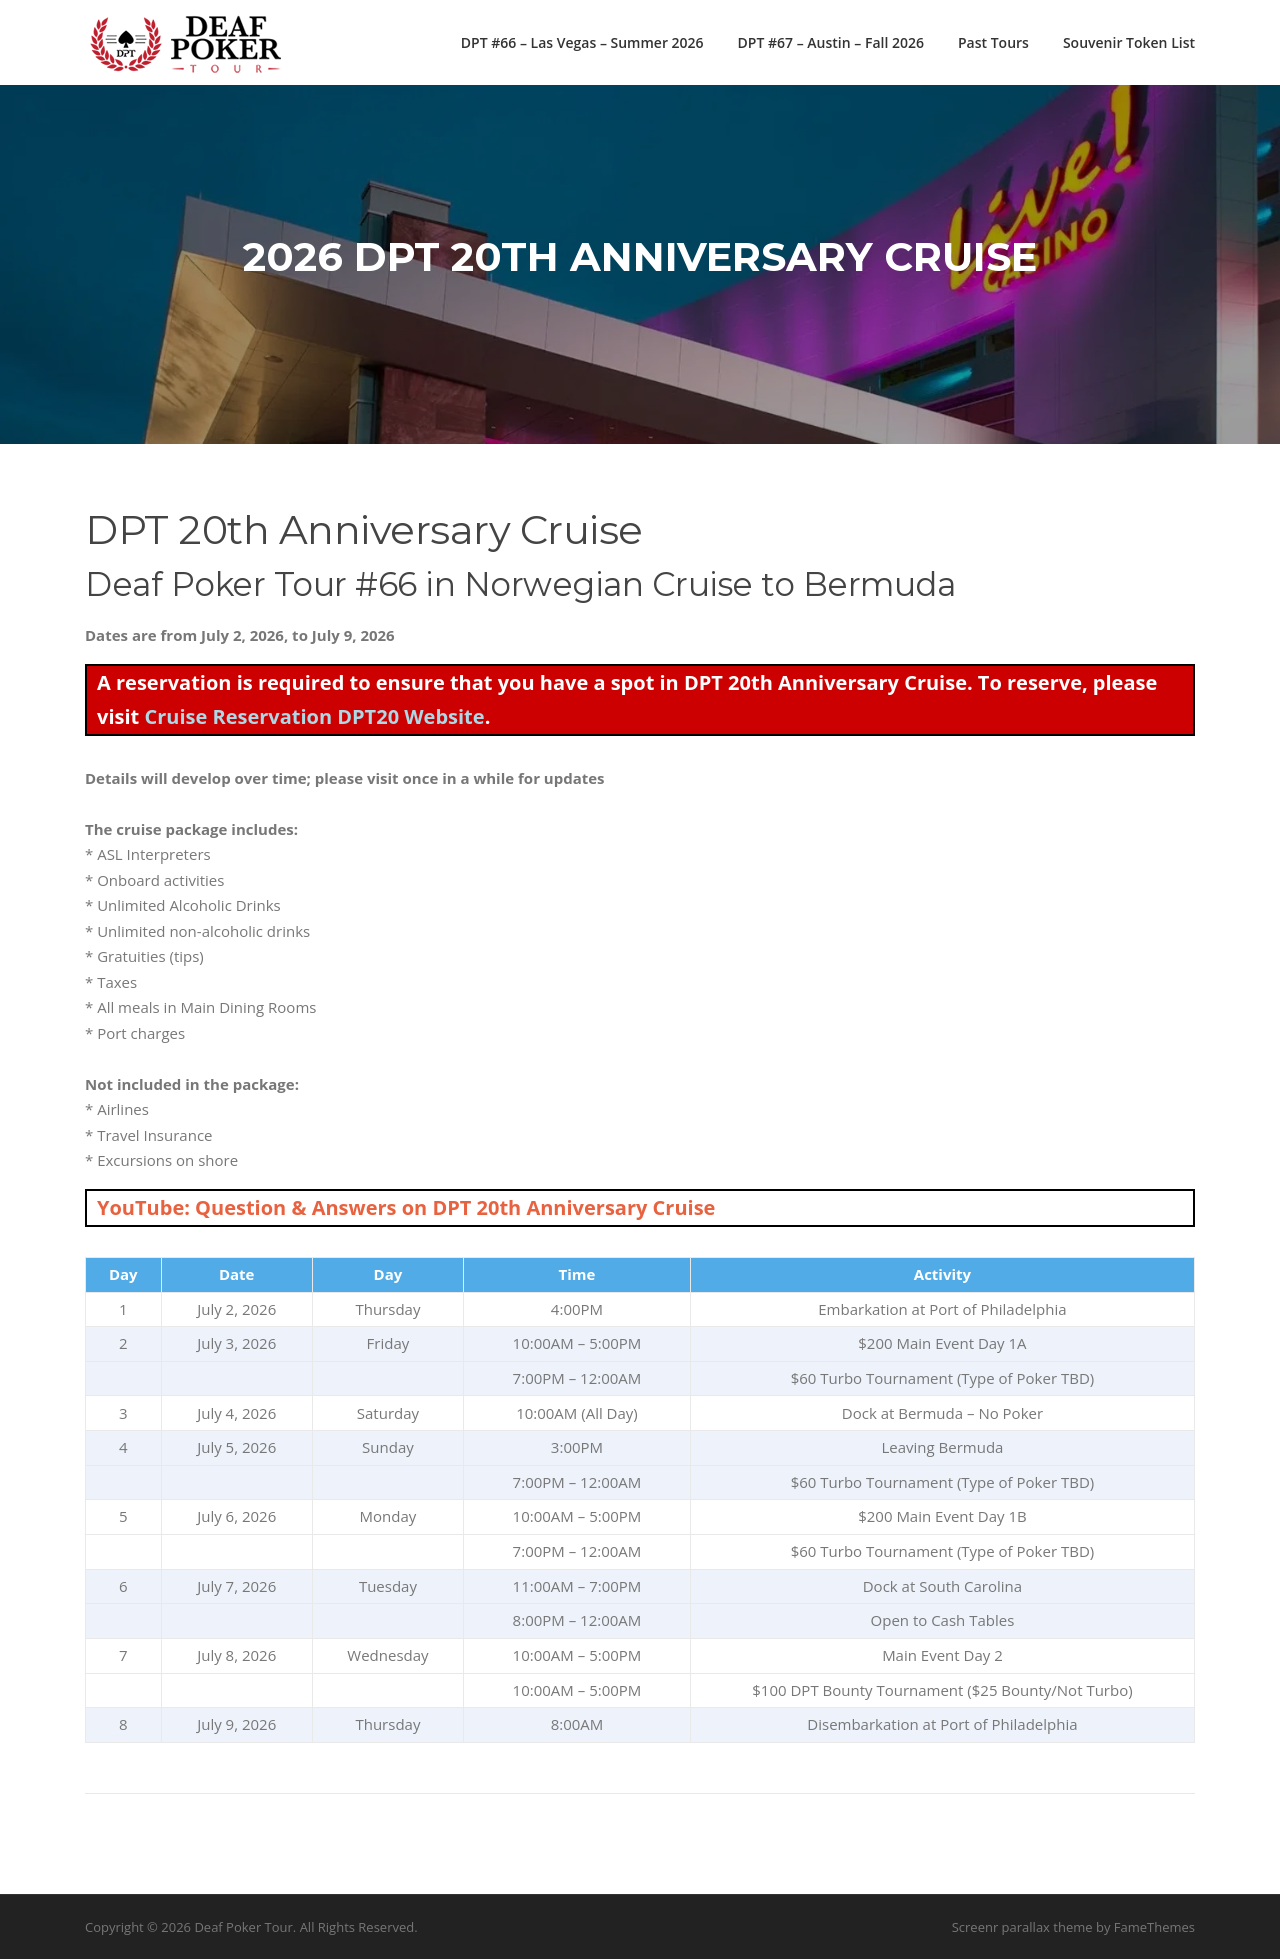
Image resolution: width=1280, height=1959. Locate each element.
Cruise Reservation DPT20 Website (314, 716)
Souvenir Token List (1129, 42)
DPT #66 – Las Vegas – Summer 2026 (582, 42)
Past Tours (993, 42)
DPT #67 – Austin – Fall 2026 (831, 42)
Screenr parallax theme (1022, 1927)
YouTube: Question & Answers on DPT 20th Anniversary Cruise (406, 1207)
